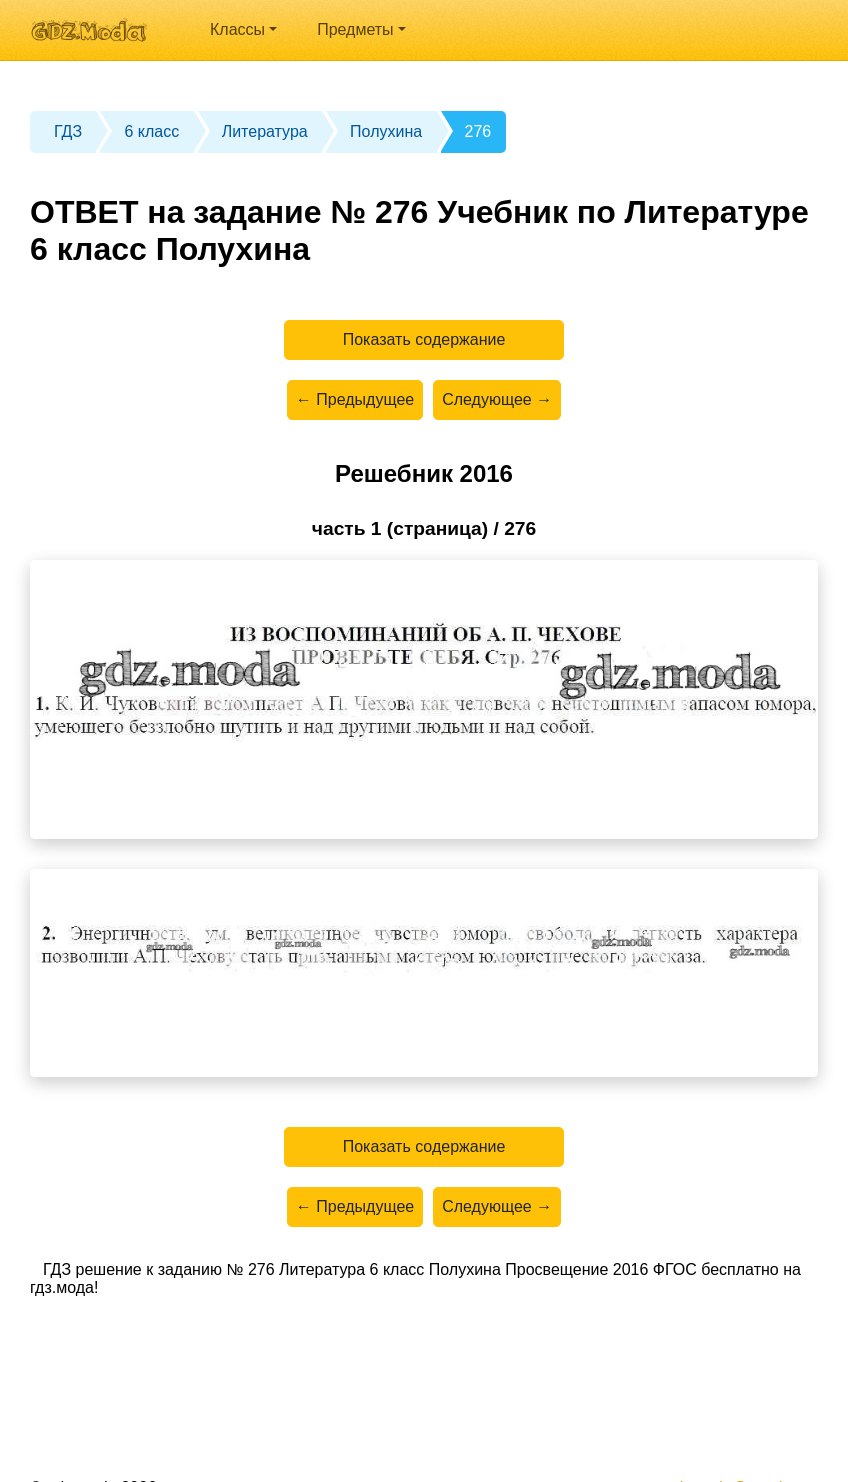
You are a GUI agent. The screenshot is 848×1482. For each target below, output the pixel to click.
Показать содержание (424, 339)
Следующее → (497, 399)
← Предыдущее (355, 399)
